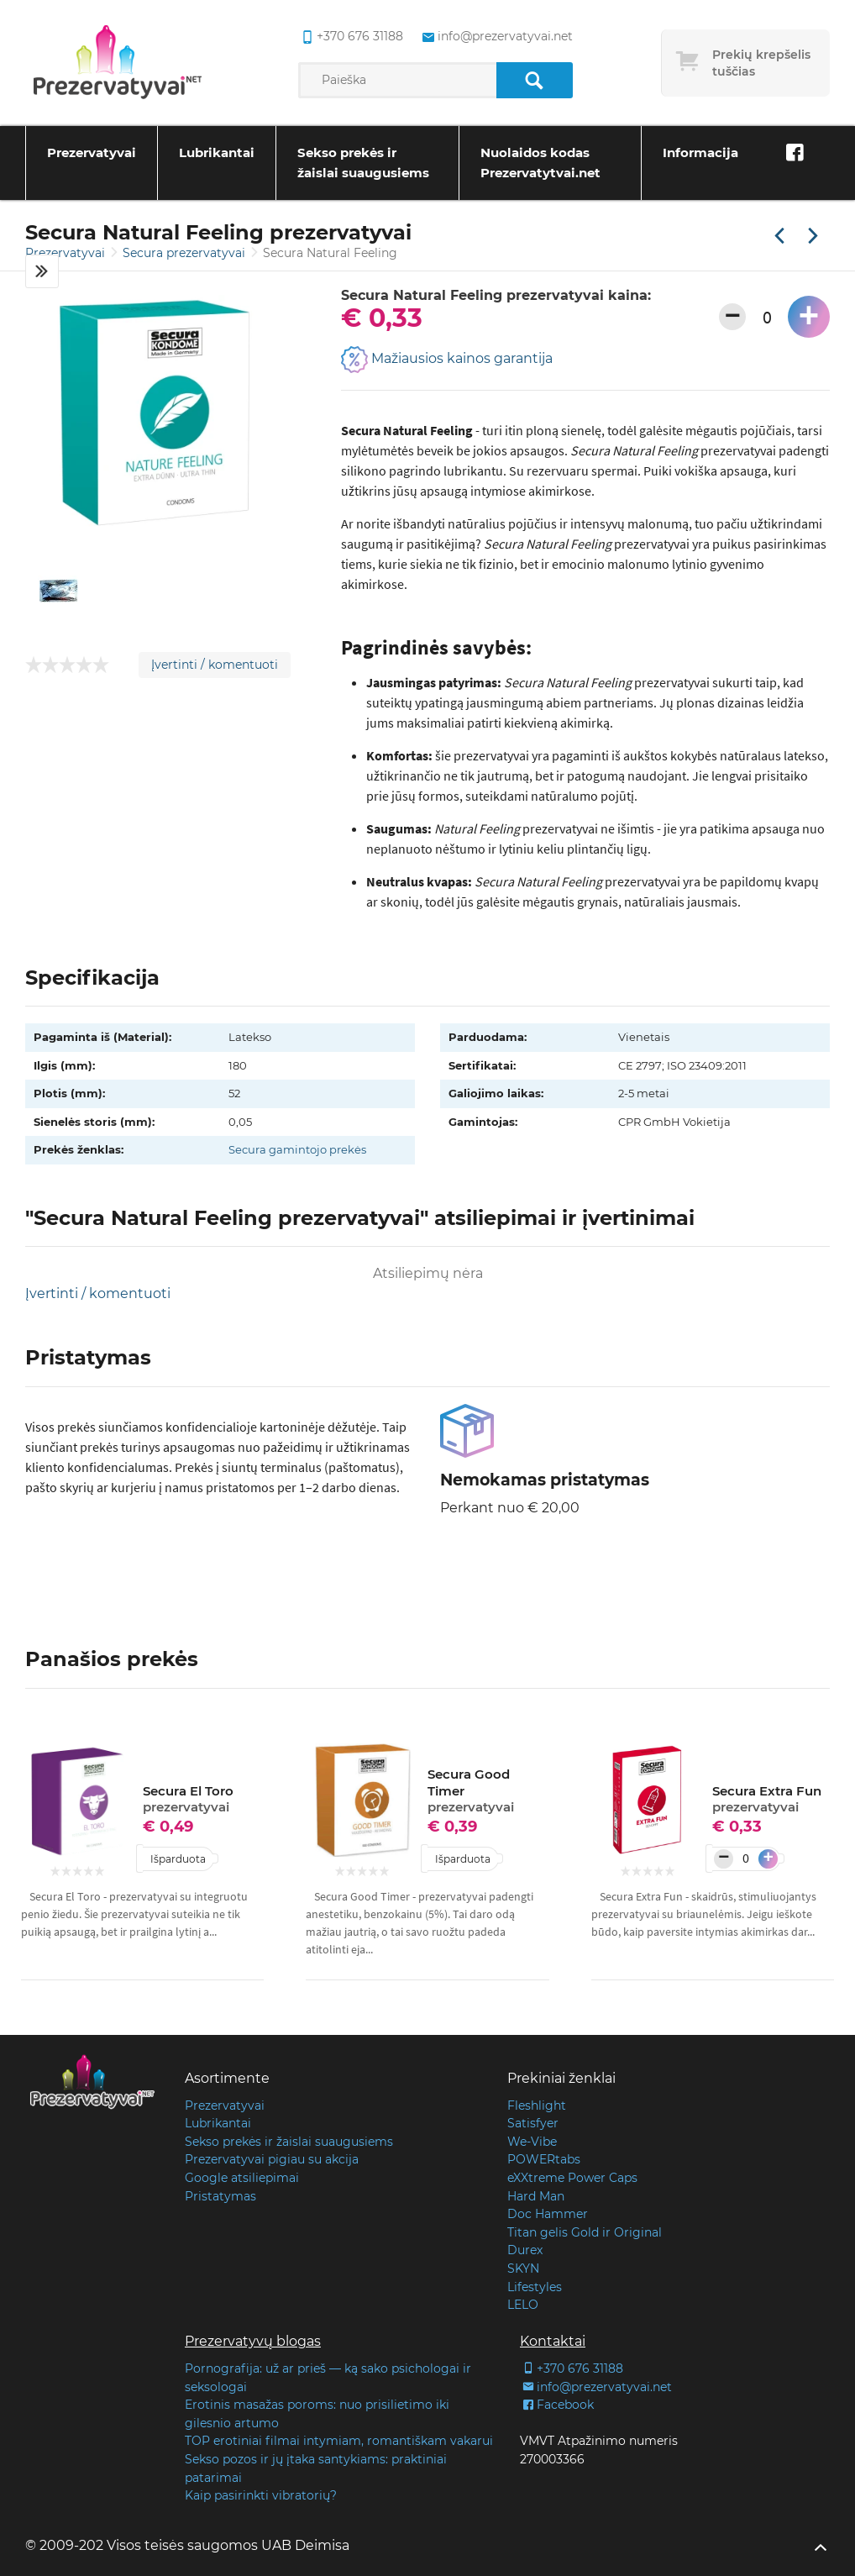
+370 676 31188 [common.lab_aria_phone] (350, 37)
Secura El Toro (188, 1799)
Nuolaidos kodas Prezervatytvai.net (540, 163)
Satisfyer (533, 2123)
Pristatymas (220, 2196)
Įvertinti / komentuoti (214, 664)
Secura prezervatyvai (186, 252)
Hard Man (535, 2196)
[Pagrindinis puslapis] (117, 63)
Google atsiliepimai (242, 2177)
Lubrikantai (216, 152)
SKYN (523, 2268)
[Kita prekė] (813, 237)
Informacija (700, 152)
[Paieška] (534, 80)
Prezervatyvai (91, 152)
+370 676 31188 (571, 2368)
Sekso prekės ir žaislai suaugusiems (363, 163)
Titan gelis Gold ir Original (584, 2232)
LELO (522, 2304)
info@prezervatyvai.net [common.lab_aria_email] (496, 37)
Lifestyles (534, 2287)
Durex (525, 2250)
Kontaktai (552, 2341)
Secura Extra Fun (766, 1799)
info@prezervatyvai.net (596, 2387)
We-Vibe (532, 2141)
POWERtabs (543, 2159)
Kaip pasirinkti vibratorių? (261, 2495)
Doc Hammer (547, 2213)
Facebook (557, 2404)
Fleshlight (536, 2105)
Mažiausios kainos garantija (447, 359)
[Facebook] (794, 153)
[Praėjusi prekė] (779, 237)
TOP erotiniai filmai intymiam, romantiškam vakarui (339, 2440)
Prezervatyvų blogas (253, 2341)
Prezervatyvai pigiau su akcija (272, 2159)
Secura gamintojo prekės (297, 1149)
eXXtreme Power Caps (572, 2177)
